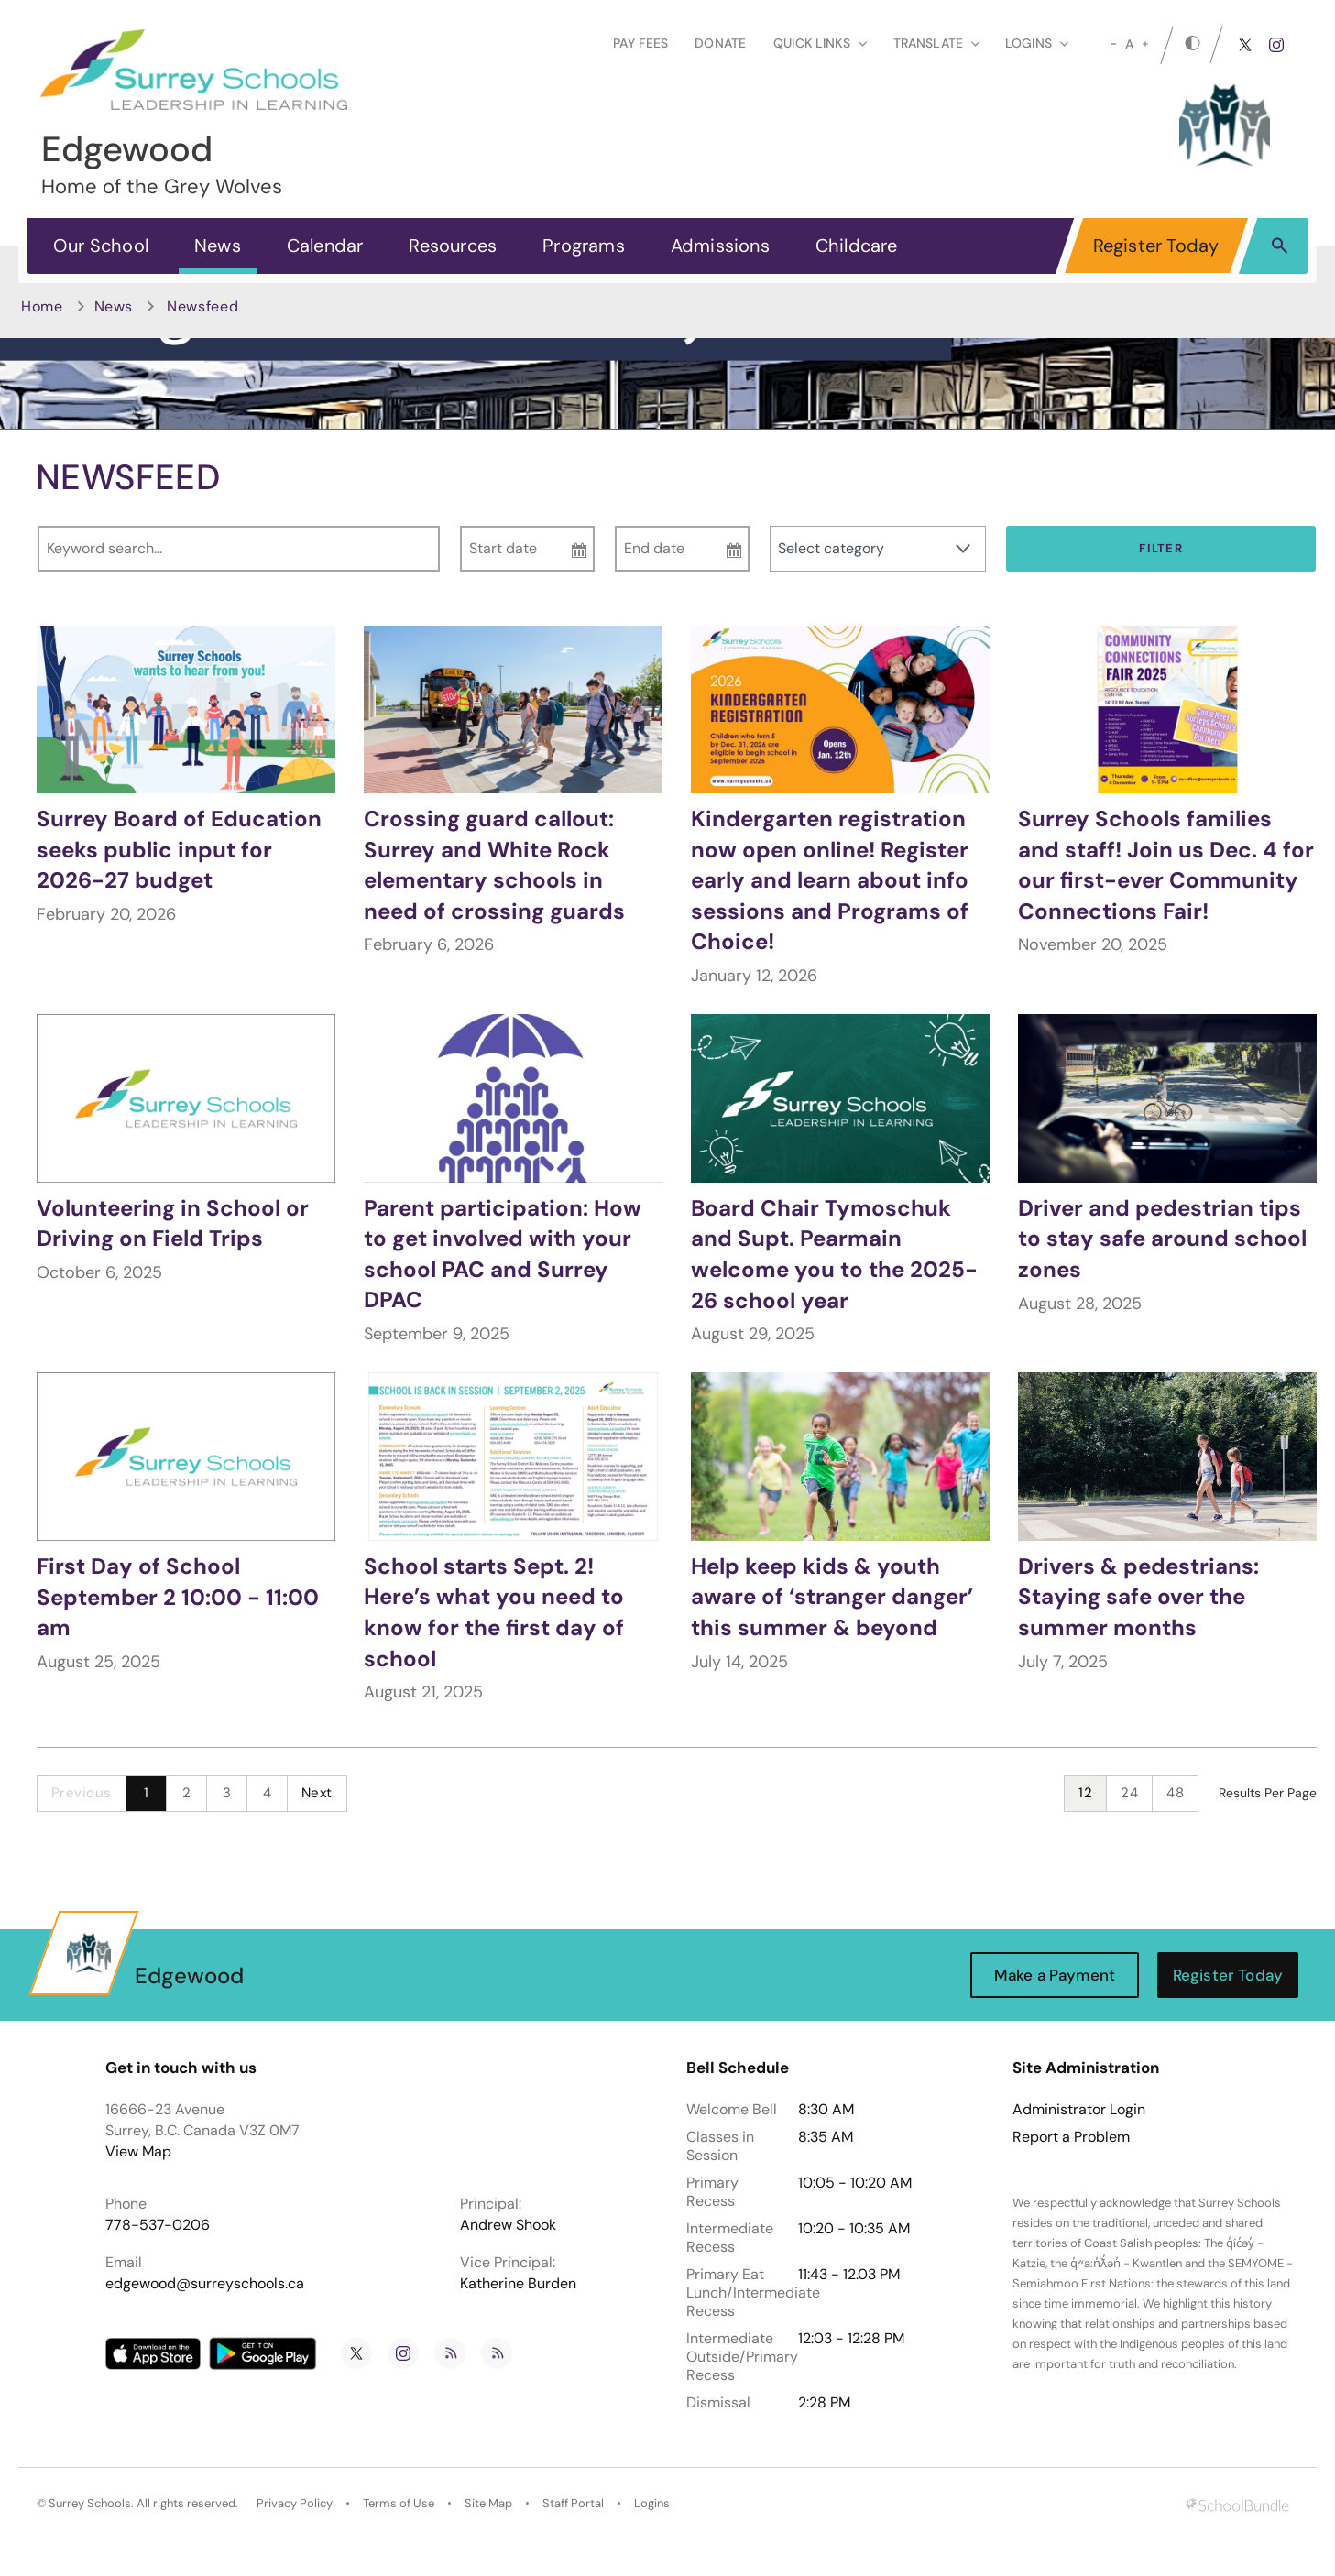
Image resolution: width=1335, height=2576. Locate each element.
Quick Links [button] (820, 43)
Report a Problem (1071, 2137)
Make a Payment (1054, 1975)
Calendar (325, 245)
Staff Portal (573, 2503)
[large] (1145, 43)
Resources (453, 245)
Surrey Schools (90, 2503)
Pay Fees (640, 43)
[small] (1113, 43)
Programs (583, 245)
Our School (100, 245)
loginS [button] (1036, 43)
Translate (936, 43)
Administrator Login (1078, 2110)
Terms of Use (398, 2503)
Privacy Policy (295, 2503)
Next (317, 1793)
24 (1129, 1793)
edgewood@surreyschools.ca (204, 2283)
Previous (81, 1793)
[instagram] (1276, 44)
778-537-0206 (157, 2224)
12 (1085, 1793)
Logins (652, 2503)
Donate (720, 43)
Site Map (488, 2503)
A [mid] (1129, 44)
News (217, 245)
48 (1175, 1793)
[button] (1279, 245)
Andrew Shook (508, 2224)
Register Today (1156, 245)
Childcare (856, 245)
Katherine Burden (518, 2283)
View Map (138, 2151)
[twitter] (1245, 44)
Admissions (720, 245)
